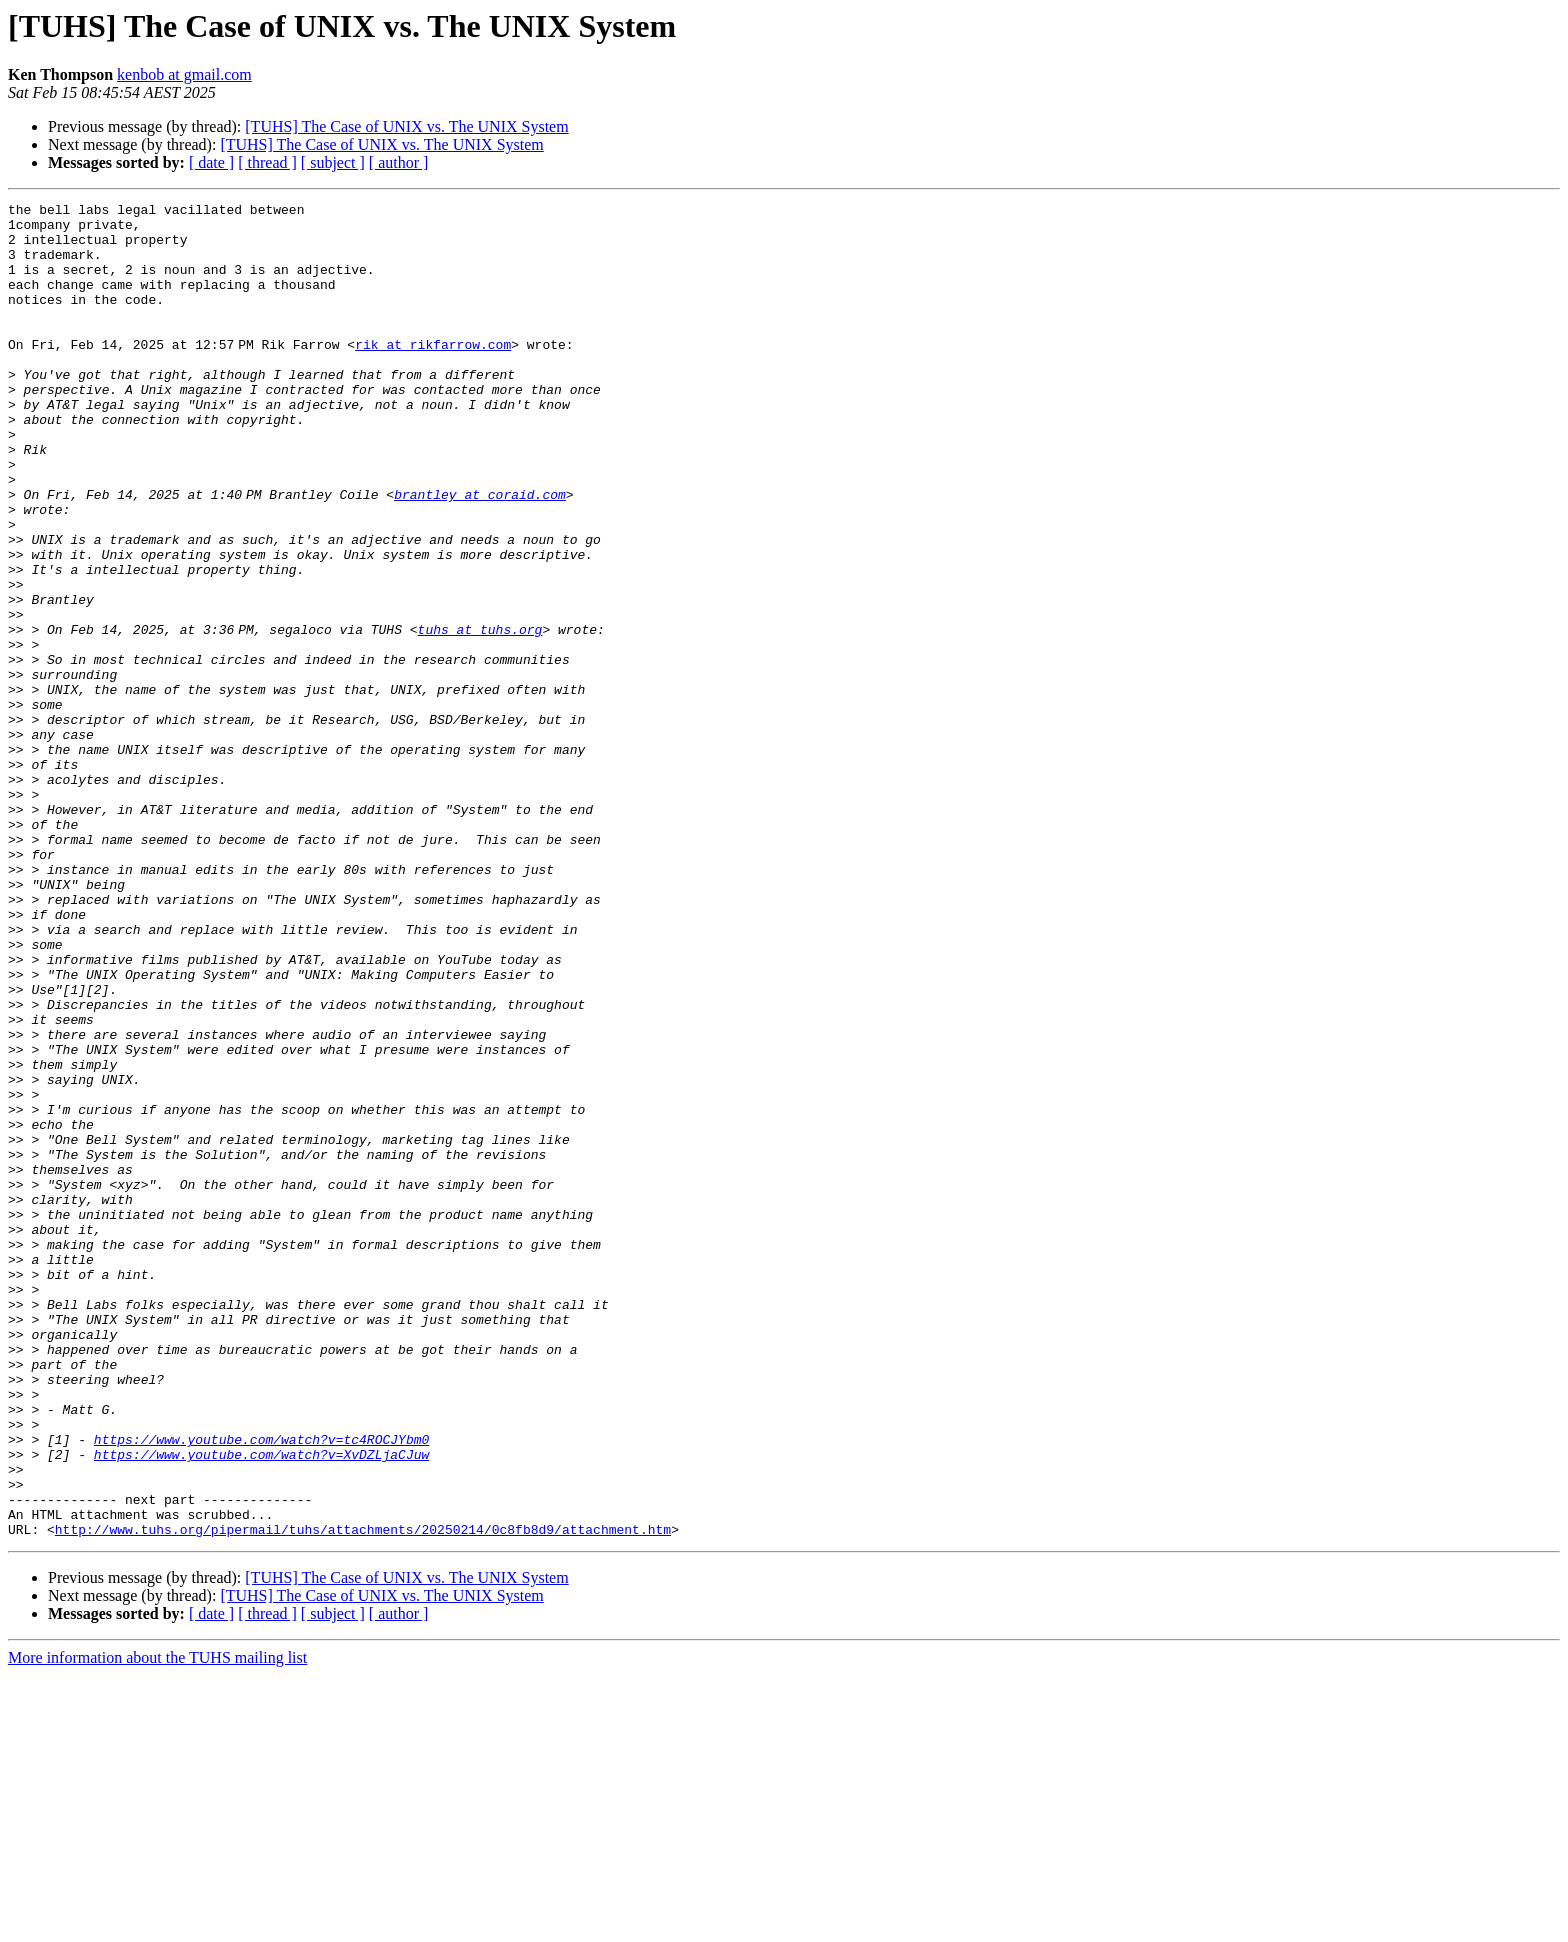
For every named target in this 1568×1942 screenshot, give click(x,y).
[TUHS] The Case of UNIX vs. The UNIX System (406, 126)
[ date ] (211, 162)
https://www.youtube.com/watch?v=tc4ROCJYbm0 (261, 1688)
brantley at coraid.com (484, 554)
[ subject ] (333, 162)
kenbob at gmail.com (184, 74)
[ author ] (399, 162)
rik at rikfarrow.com (437, 374)
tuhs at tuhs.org (483, 716)
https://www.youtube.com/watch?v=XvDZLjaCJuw (261, 1706)
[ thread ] (267, 162)
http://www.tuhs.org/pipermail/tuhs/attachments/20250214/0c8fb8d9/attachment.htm (363, 1796)
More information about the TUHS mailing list (157, 1924)
